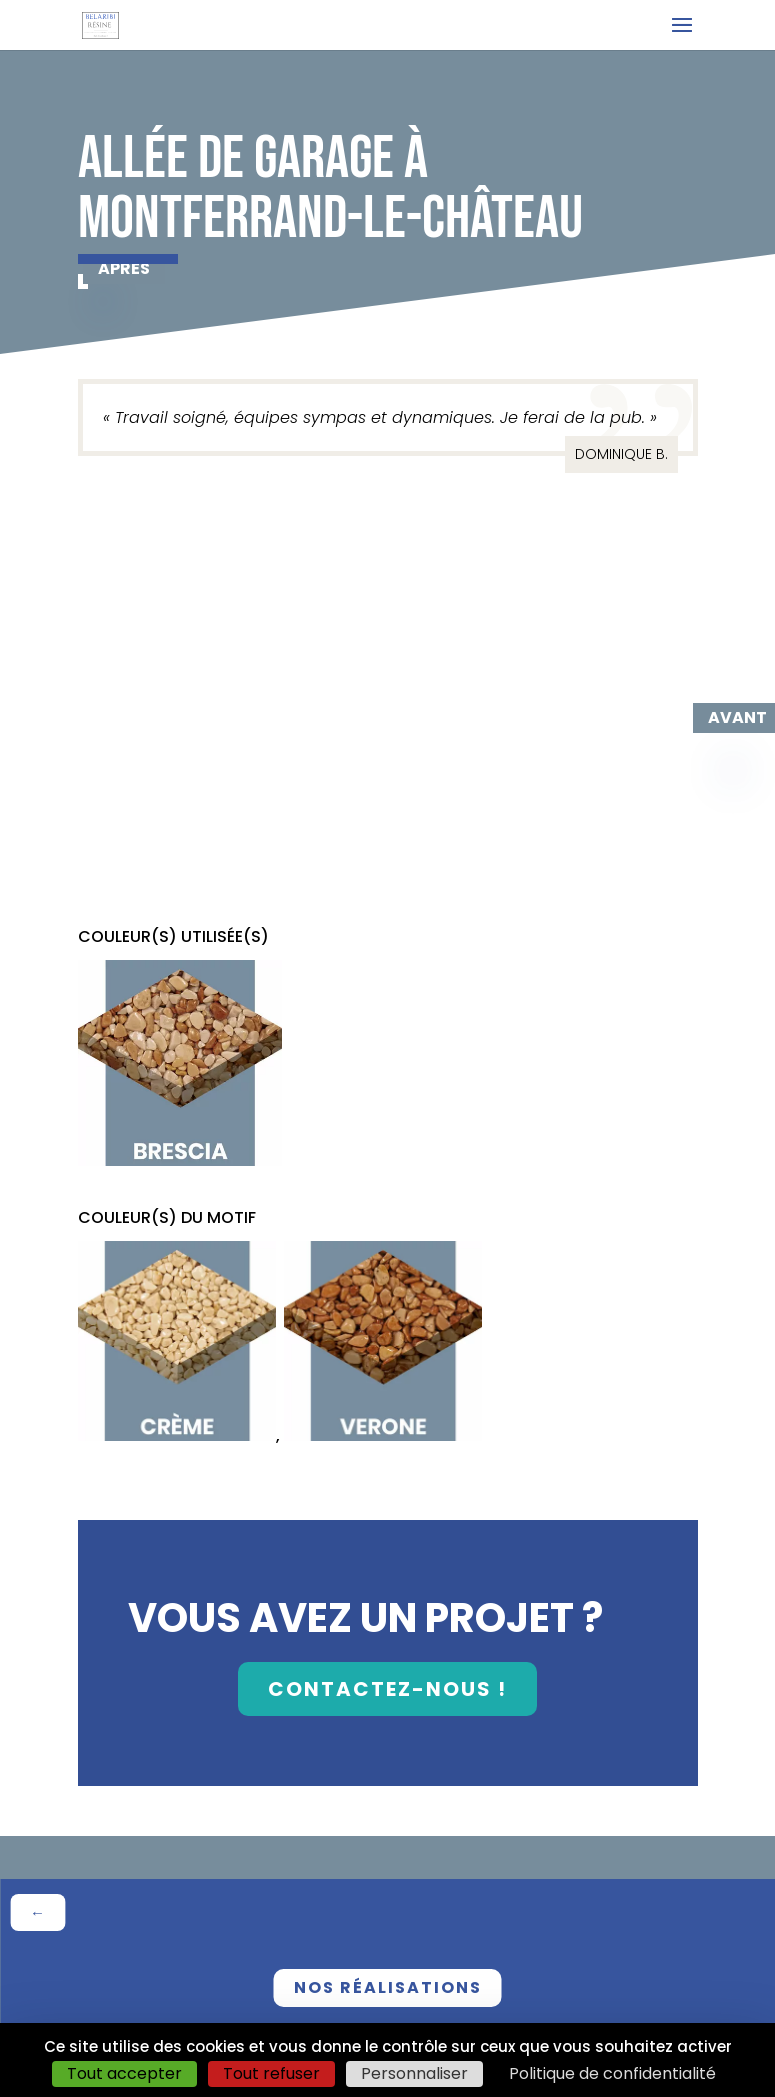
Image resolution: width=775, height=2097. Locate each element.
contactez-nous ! (387, 1689)
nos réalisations (388, 1987)
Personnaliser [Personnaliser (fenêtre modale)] (414, 2073)
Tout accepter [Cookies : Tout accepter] (124, 2073)
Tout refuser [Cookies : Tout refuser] (271, 2073)
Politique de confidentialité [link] (612, 2073)
